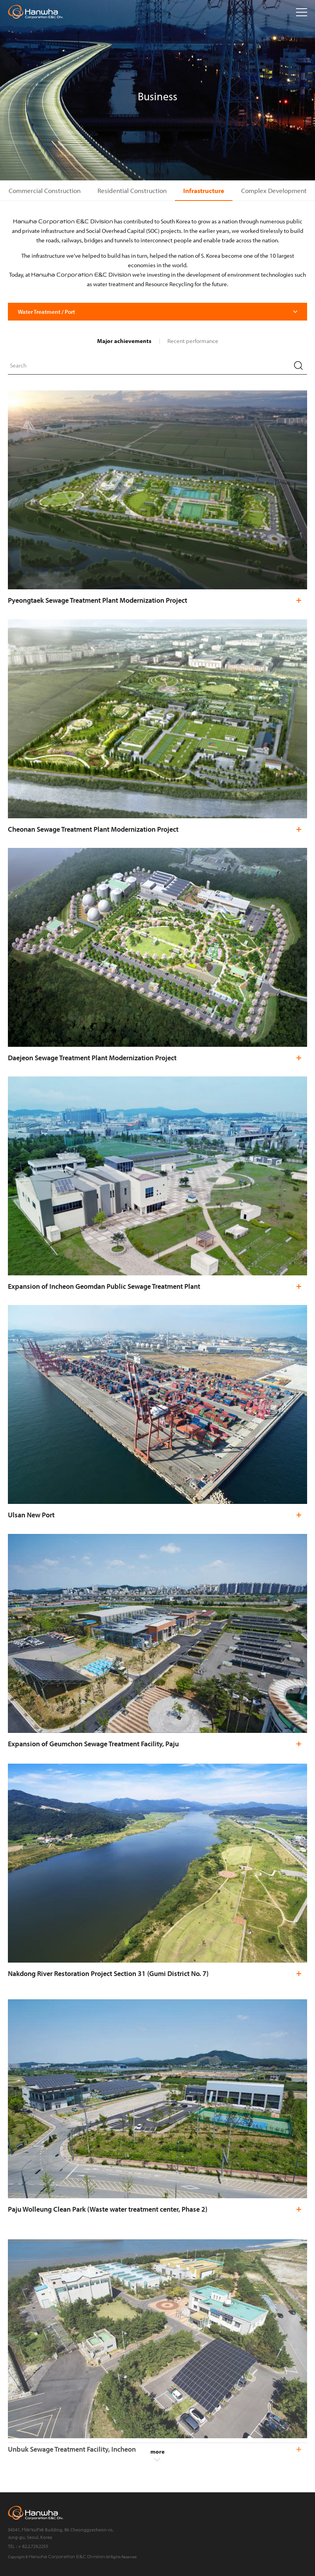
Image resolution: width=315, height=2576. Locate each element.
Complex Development (274, 190)
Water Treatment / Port (46, 311)
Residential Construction (132, 190)
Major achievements (124, 341)
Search (298, 365)
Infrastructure (203, 190)
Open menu (301, 12)
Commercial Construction (45, 190)
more (157, 2455)
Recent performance (192, 341)
